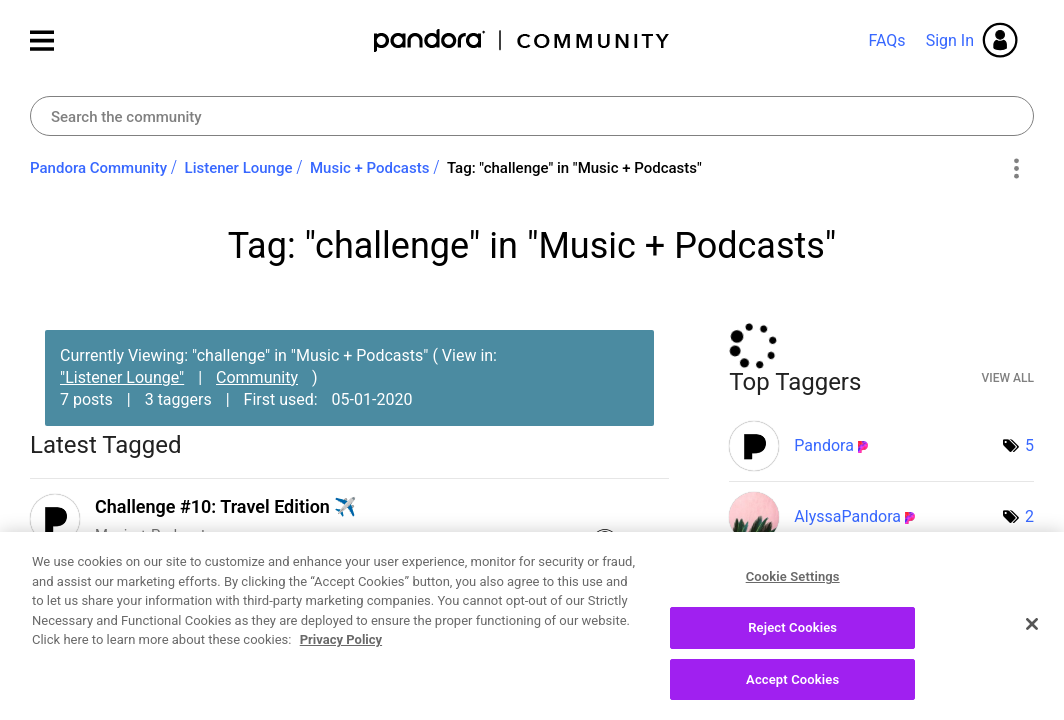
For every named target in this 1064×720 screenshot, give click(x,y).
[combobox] (532, 116)
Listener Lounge (239, 168)
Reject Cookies (792, 637)
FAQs (886, 40)
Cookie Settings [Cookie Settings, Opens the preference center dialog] (793, 587)
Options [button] (1015, 169)
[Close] (1032, 634)
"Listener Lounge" (122, 377)
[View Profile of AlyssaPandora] (847, 516)
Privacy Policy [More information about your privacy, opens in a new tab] (341, 650)
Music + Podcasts (369, 168)
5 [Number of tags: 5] (1029, 445)
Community (257, 377)
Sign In (950, 40)
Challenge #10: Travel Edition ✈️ (225, 506)
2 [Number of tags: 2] (1029, 516)
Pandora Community (522, 40)
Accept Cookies (792, 689)
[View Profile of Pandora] (824, 445)
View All (1008, 378)
